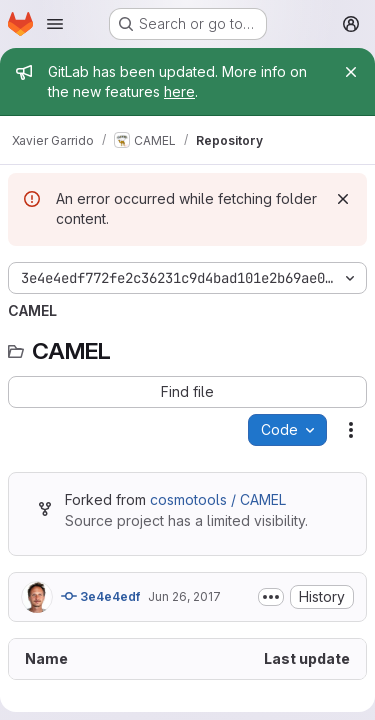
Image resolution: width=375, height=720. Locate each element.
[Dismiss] (343, 199)
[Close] (351, 72)
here (179, 91)
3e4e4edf (100, 596)
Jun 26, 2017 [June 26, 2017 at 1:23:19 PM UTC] (184, 596)
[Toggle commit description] (271, 597)
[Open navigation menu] (55, 24)
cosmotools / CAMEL (218, 499)
